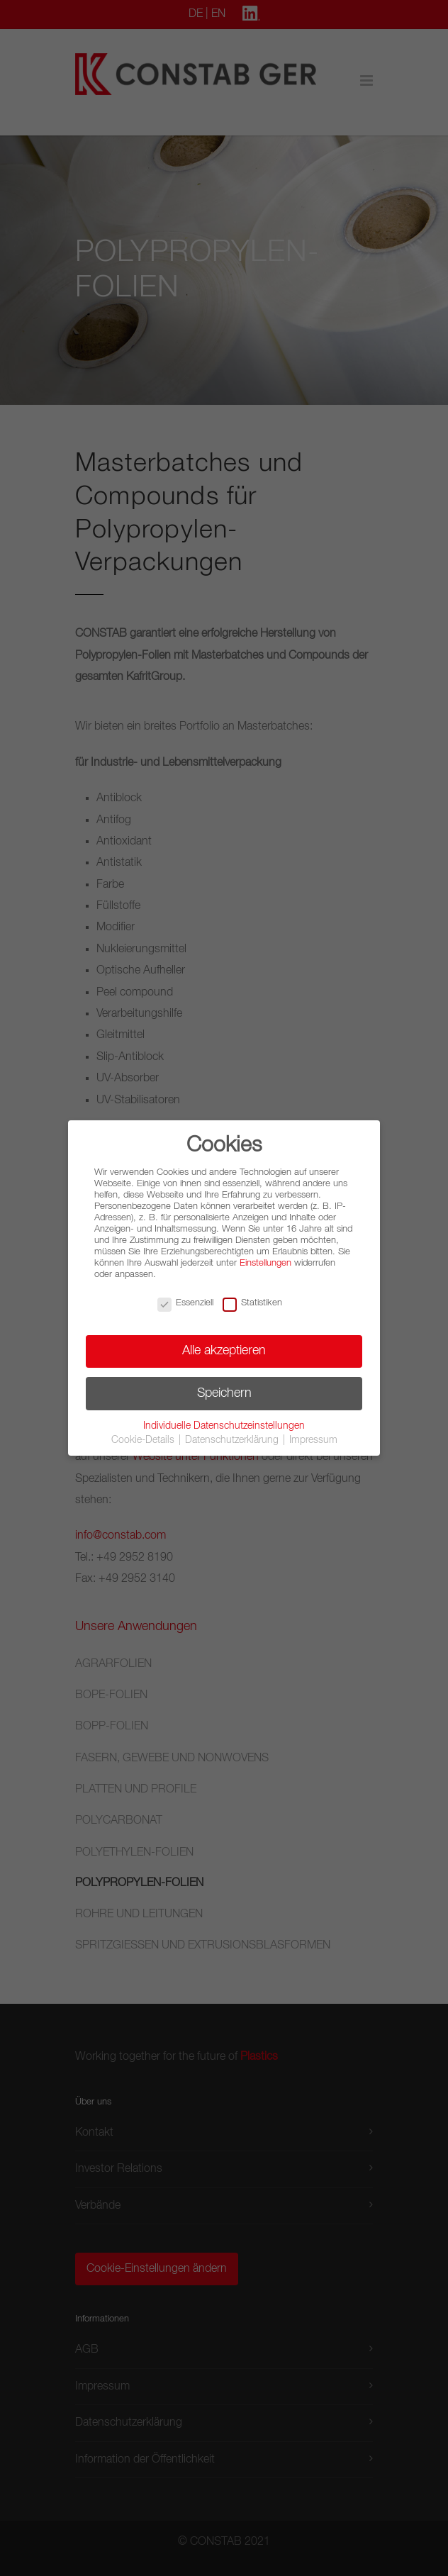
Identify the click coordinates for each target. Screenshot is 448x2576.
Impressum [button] (313, 1440)
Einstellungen (265, 1263)
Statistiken (252, 1303)
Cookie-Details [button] (144, 1440)
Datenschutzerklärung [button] (233, 1440)
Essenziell (185, 1303)
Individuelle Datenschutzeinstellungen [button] (224, 1426)
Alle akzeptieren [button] (224, 1350)
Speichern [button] (224, 1393)
